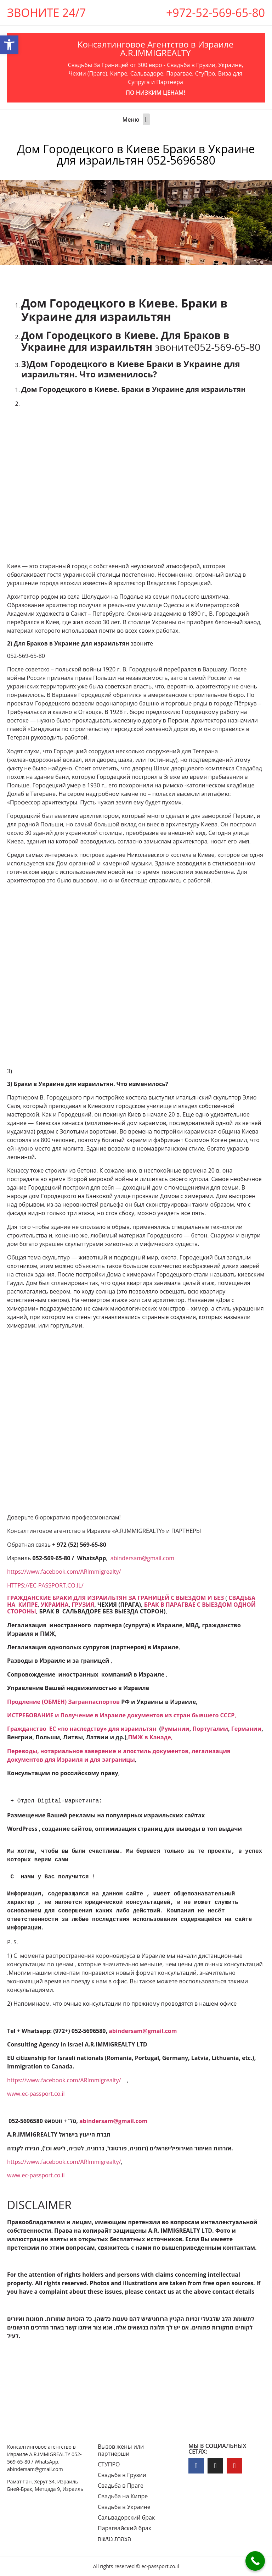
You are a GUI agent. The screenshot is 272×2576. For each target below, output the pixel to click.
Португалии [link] (210, 1729)
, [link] (172, 1737)
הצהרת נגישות (114, 2538)
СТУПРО (109, 2464)
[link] (115, 1598)
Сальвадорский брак (126, 2517)
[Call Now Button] (255, 2561)
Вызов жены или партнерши (121, 2450)
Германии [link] (246, 1729)
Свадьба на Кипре (123, 2496)
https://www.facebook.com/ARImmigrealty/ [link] (64, 1571)
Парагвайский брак (124, 2528)
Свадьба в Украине (124, 2506)
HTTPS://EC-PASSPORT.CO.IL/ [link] (45, 1585)
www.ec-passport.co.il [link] (36, 2094)
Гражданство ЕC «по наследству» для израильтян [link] (82, 1729)
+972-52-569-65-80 (215, 12)
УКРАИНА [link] (55, 1604)
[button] (146, 119)
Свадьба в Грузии (122, 2474)
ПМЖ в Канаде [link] (149, 1737)
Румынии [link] (175, 1729)
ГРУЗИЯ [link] (83, 1604)
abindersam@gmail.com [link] (142, 1558)
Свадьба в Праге (120, 2485)
